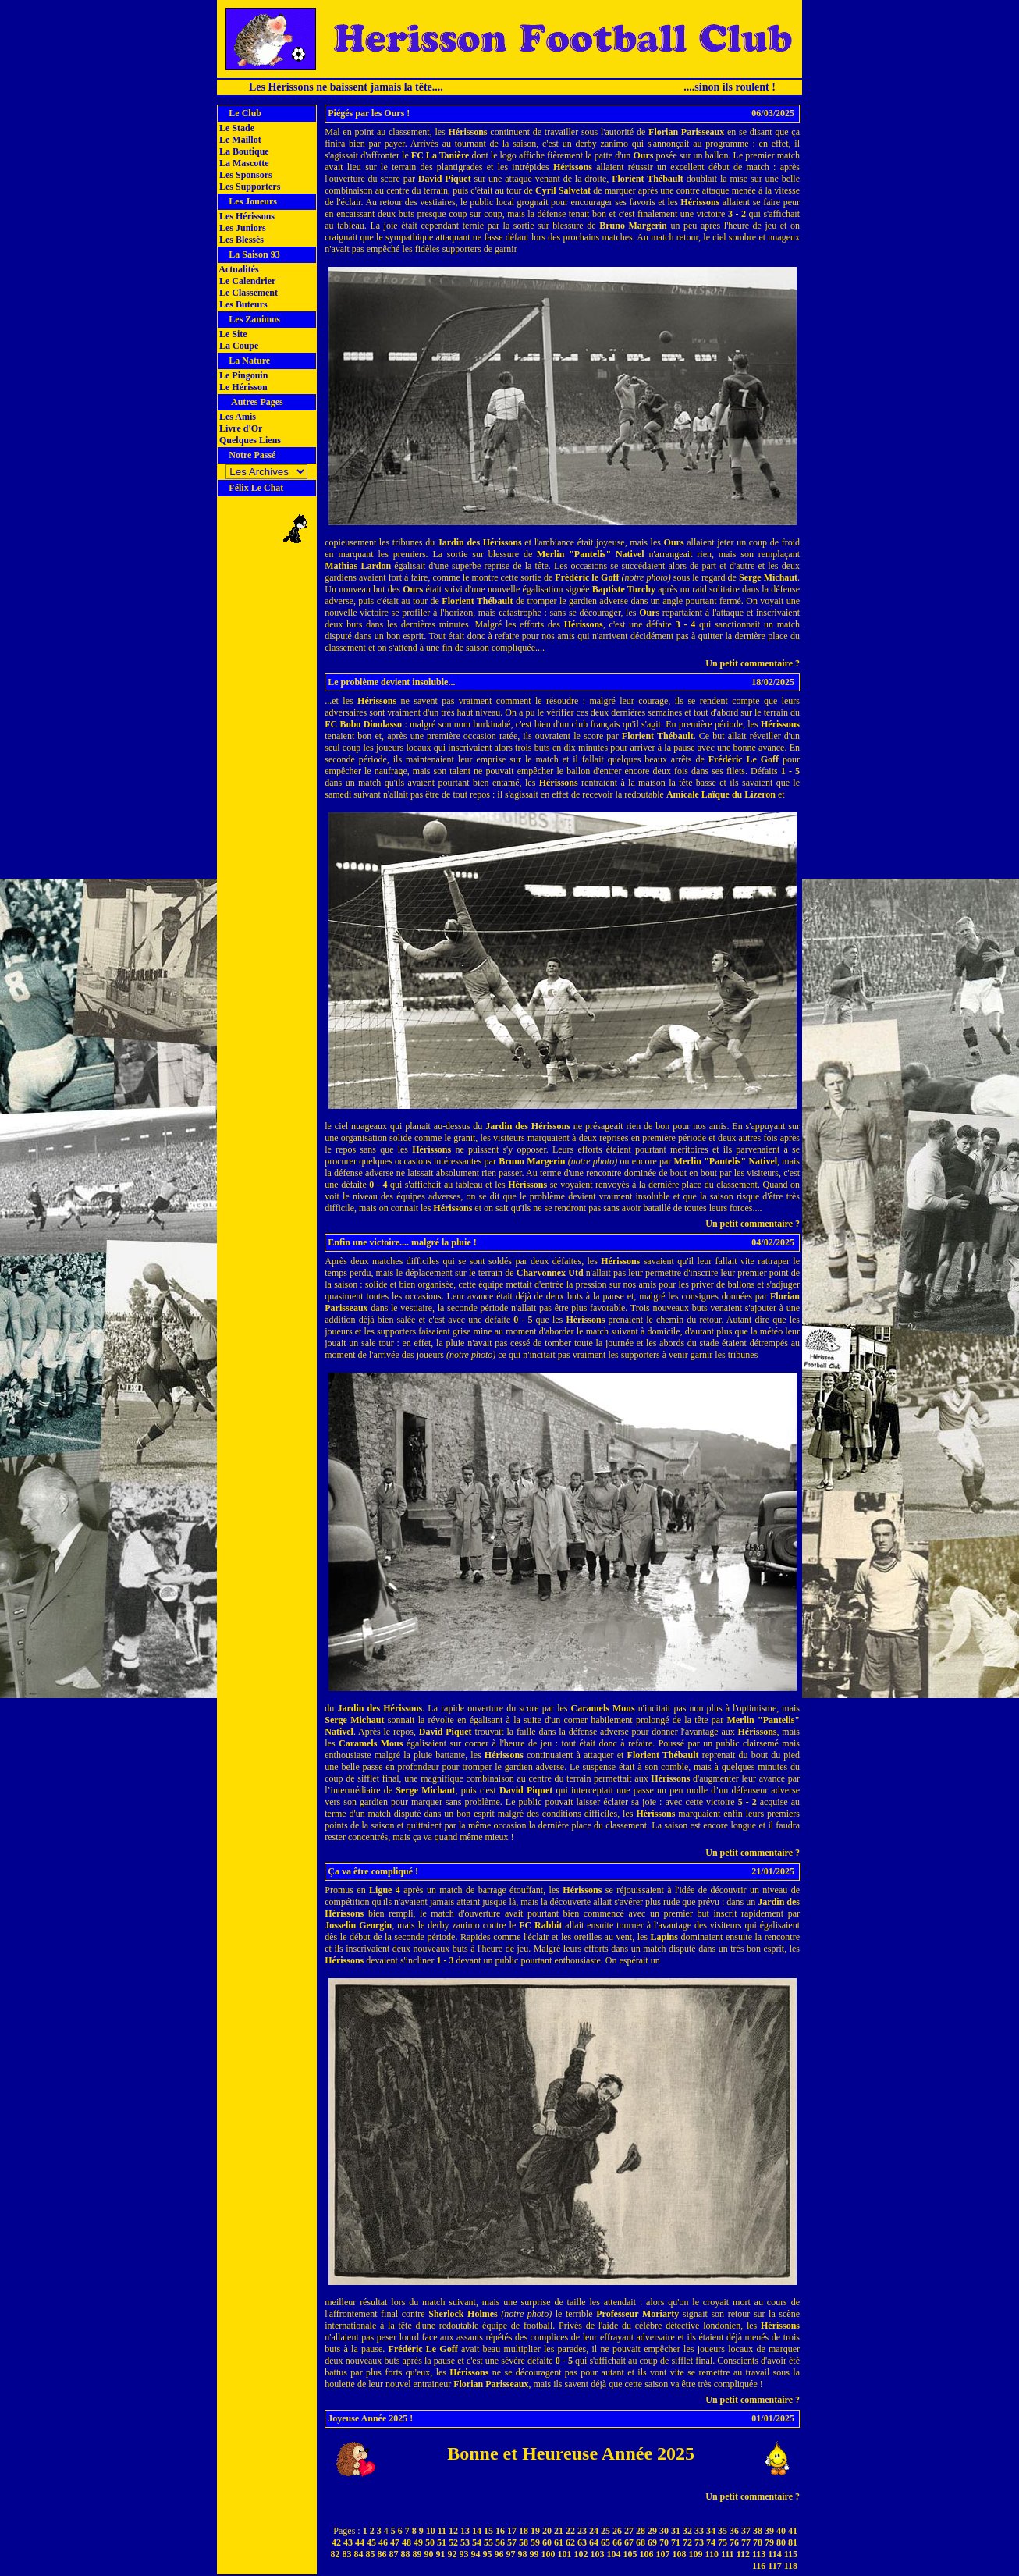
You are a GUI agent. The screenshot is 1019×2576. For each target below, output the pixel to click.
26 (617, 2530)
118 (790, 2565)
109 (696, 2554)
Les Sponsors (244, 174)
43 (348, 2542)
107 (663, 2554)
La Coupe (237, 345)
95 (487, 2554)
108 (680, 2554)
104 (614, 2554)
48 (406, 2542)
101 (565, 2554)
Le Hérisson (242, 387)
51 (441, 2542)
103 (598, 2554)
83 (347, 2554)
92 (452, 2554)
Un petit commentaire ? (752, 663)
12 (453, 2530)
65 (605, 2542)
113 (758, 2554)
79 (769, 2542)
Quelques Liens (249, 440)
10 (430, 2530)
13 (465, 2530)
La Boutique (243, 151)
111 (727, 2554)
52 (453, 2542)
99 (534, 2554)
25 (605, 2530)
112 (743, 2554)
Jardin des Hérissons (480, 542)
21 (558, 2530)
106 (647, 2554)
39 (769, 2530)
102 (581, 2554)
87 (394, 2554)
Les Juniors (241, 227)
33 (699, 2530)
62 (570, 2542)
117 (774, 2565)
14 (476, 2530)
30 (664, 2530)
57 (512, 2542)
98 (522, 2554)
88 (405, 2554)
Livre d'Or (239, 428)
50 (430, 2542)
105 (630, 2554)
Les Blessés (240, 239)
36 (734, 2530)
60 (547, 2542)
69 (652, 2542)
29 (652, 2530)
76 (734, 2542)
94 (476, 2554)
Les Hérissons (246, 216)
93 (464, 2554)
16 (500, 2530)
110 (712, 2554)
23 (582, 2530)
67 (629, 2542)
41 (792, 2530)
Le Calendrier (246, 280)
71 (675, 2542)
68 (640, 2542)
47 (394, 2542)
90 (429, 2554)
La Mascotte (243, 163)
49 (418, 2542)
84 (359, 2554)
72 (687, 2542)
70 (664, 2542)
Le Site (232, 334)
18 (523, 2530)
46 (383, 2542)
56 (500, 2542)
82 (335, 2554)
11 (442, 2530)
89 (417, 2554)
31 (675, 2530)
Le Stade (235, 128)
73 (699, 2542)
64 (593, 2542)
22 (570, 2530)
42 (336, 2542)
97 (511, 2554)
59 (535, 2542)
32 (687, 2530)
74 (710, 2542)
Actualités (238, 269)
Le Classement (247, 292)
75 (722, 2542)
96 (499, 2554)
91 (441, 2554)
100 (548, 2554)
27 (629, 2530)
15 (488, 2530)
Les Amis (236, 416)
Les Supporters (248, 186)
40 (781, 2530)
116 (758, 2565)
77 (746, 2542)
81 (792, 2542)
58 (523, 2542)
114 (774, 2554)
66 (617, 2542)
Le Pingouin (242, 375)
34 (710, 2530)
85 (370, 2554)
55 (488, 2542)
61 (558, 2542)
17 (512, 2530)
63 (582, 2542)
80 (781, 2542)
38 (757, 2530)
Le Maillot (239, 139)
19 (535, 2530)
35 (722, 2530)
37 (746, 2530)
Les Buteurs (242, 304)
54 (476, 2542)
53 (465, 2542)
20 (547, 2530)
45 (371, 2542)
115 (790, 2554)
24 (593, 2530)
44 (359, 2542)
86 (382, 2554)
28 (640, 2530)
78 (757, 2542)
